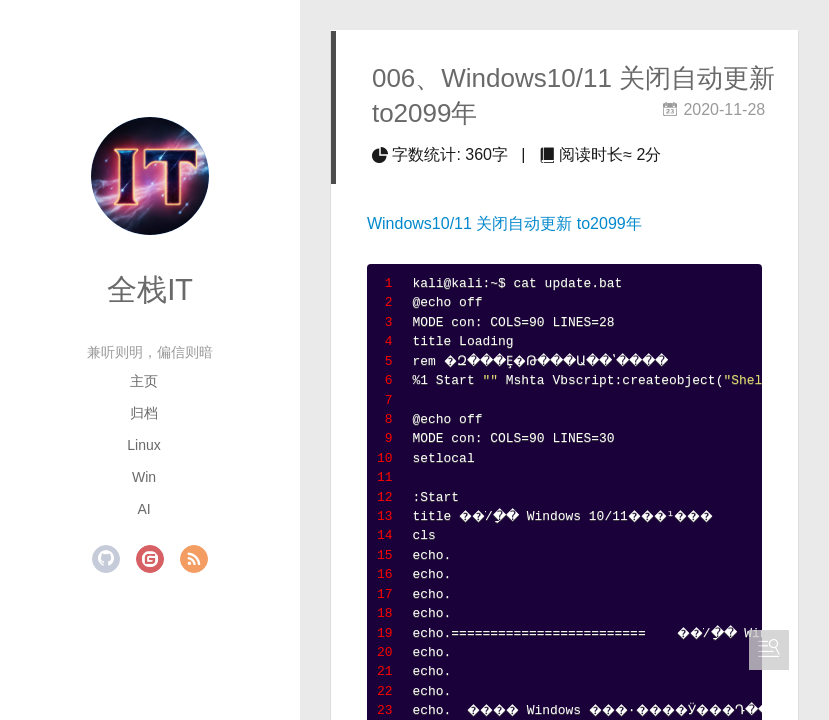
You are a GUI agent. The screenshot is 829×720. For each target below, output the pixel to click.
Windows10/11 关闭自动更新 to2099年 (504, 223)
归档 (144, 413)
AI (143, 509)
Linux (143, 445)
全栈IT (150, 289)
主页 (144, 381)
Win (144, 477)
